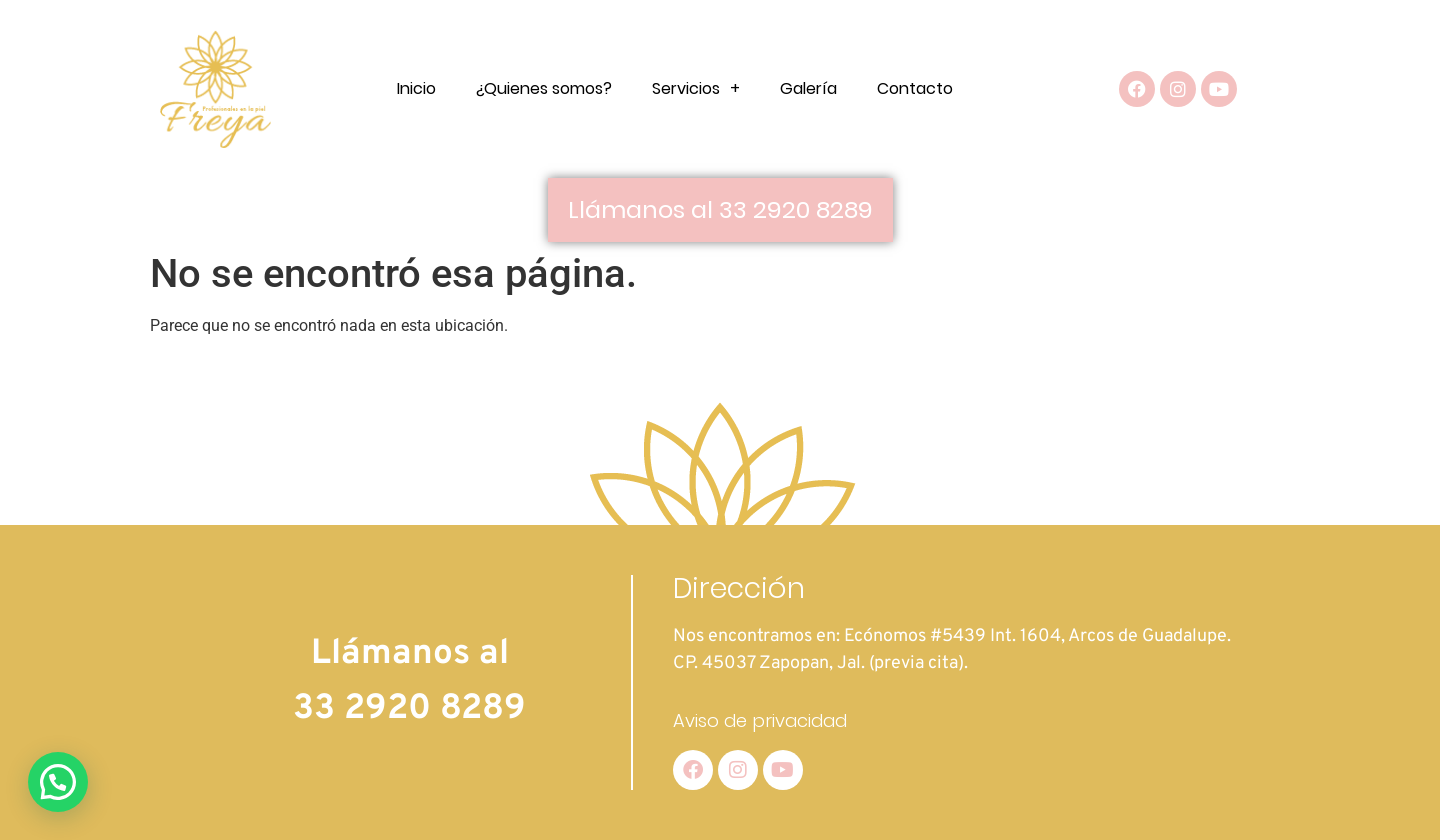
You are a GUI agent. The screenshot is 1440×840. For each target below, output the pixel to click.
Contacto (915, 88)
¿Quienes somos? (544, 88)
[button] (58, 782)
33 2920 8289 (409, 709)
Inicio (416, 88)
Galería (808, 88)
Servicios (696, 89)
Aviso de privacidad (760, 720)
